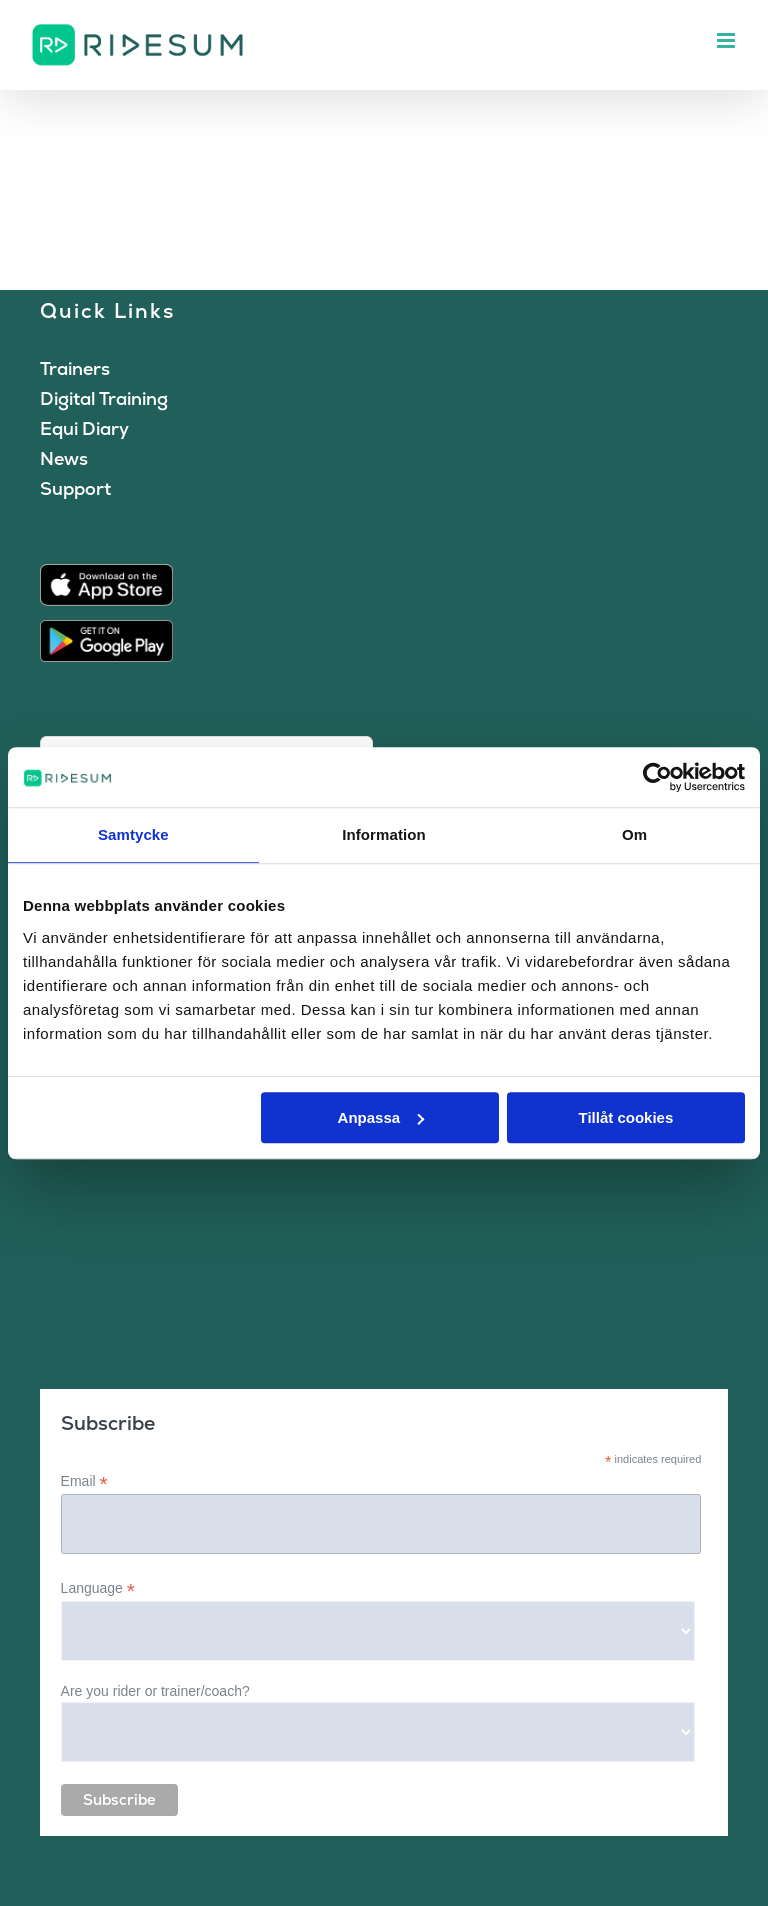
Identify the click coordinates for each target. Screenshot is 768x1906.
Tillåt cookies (625, 1117)
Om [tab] (634, 834)
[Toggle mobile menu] (727, 40)
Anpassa (381, 1117)
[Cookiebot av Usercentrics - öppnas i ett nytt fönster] (657, 777)
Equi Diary (84, 428)
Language (98, 1588)
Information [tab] (384, 834)
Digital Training (104, 398)
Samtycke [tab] (133, 834)
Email (84, 1481)
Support (75, 488)
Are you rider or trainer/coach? (155, 1691)
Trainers (75, 368)
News (64, 458)
